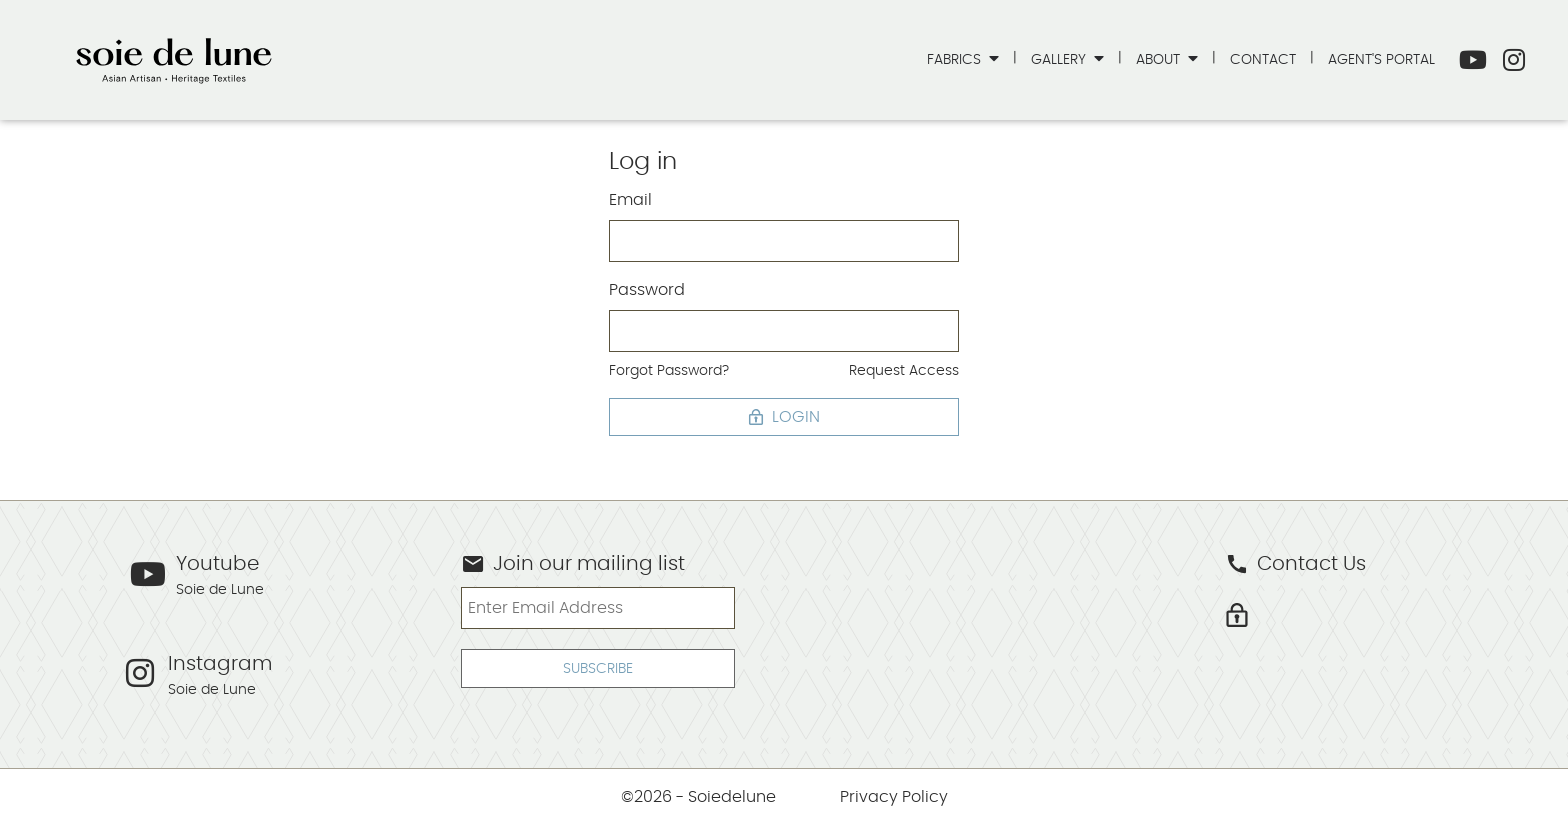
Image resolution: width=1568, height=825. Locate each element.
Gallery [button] (1060, 59)
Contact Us (1295, 564)
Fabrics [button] (956, 59)
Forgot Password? (669, 370)
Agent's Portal (1381, 59)
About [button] (1160, 59)
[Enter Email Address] (597, 608)
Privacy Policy (894, 797)
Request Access (904, 370)
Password (647, 290)
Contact (1263, 59)
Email (630, 200)
